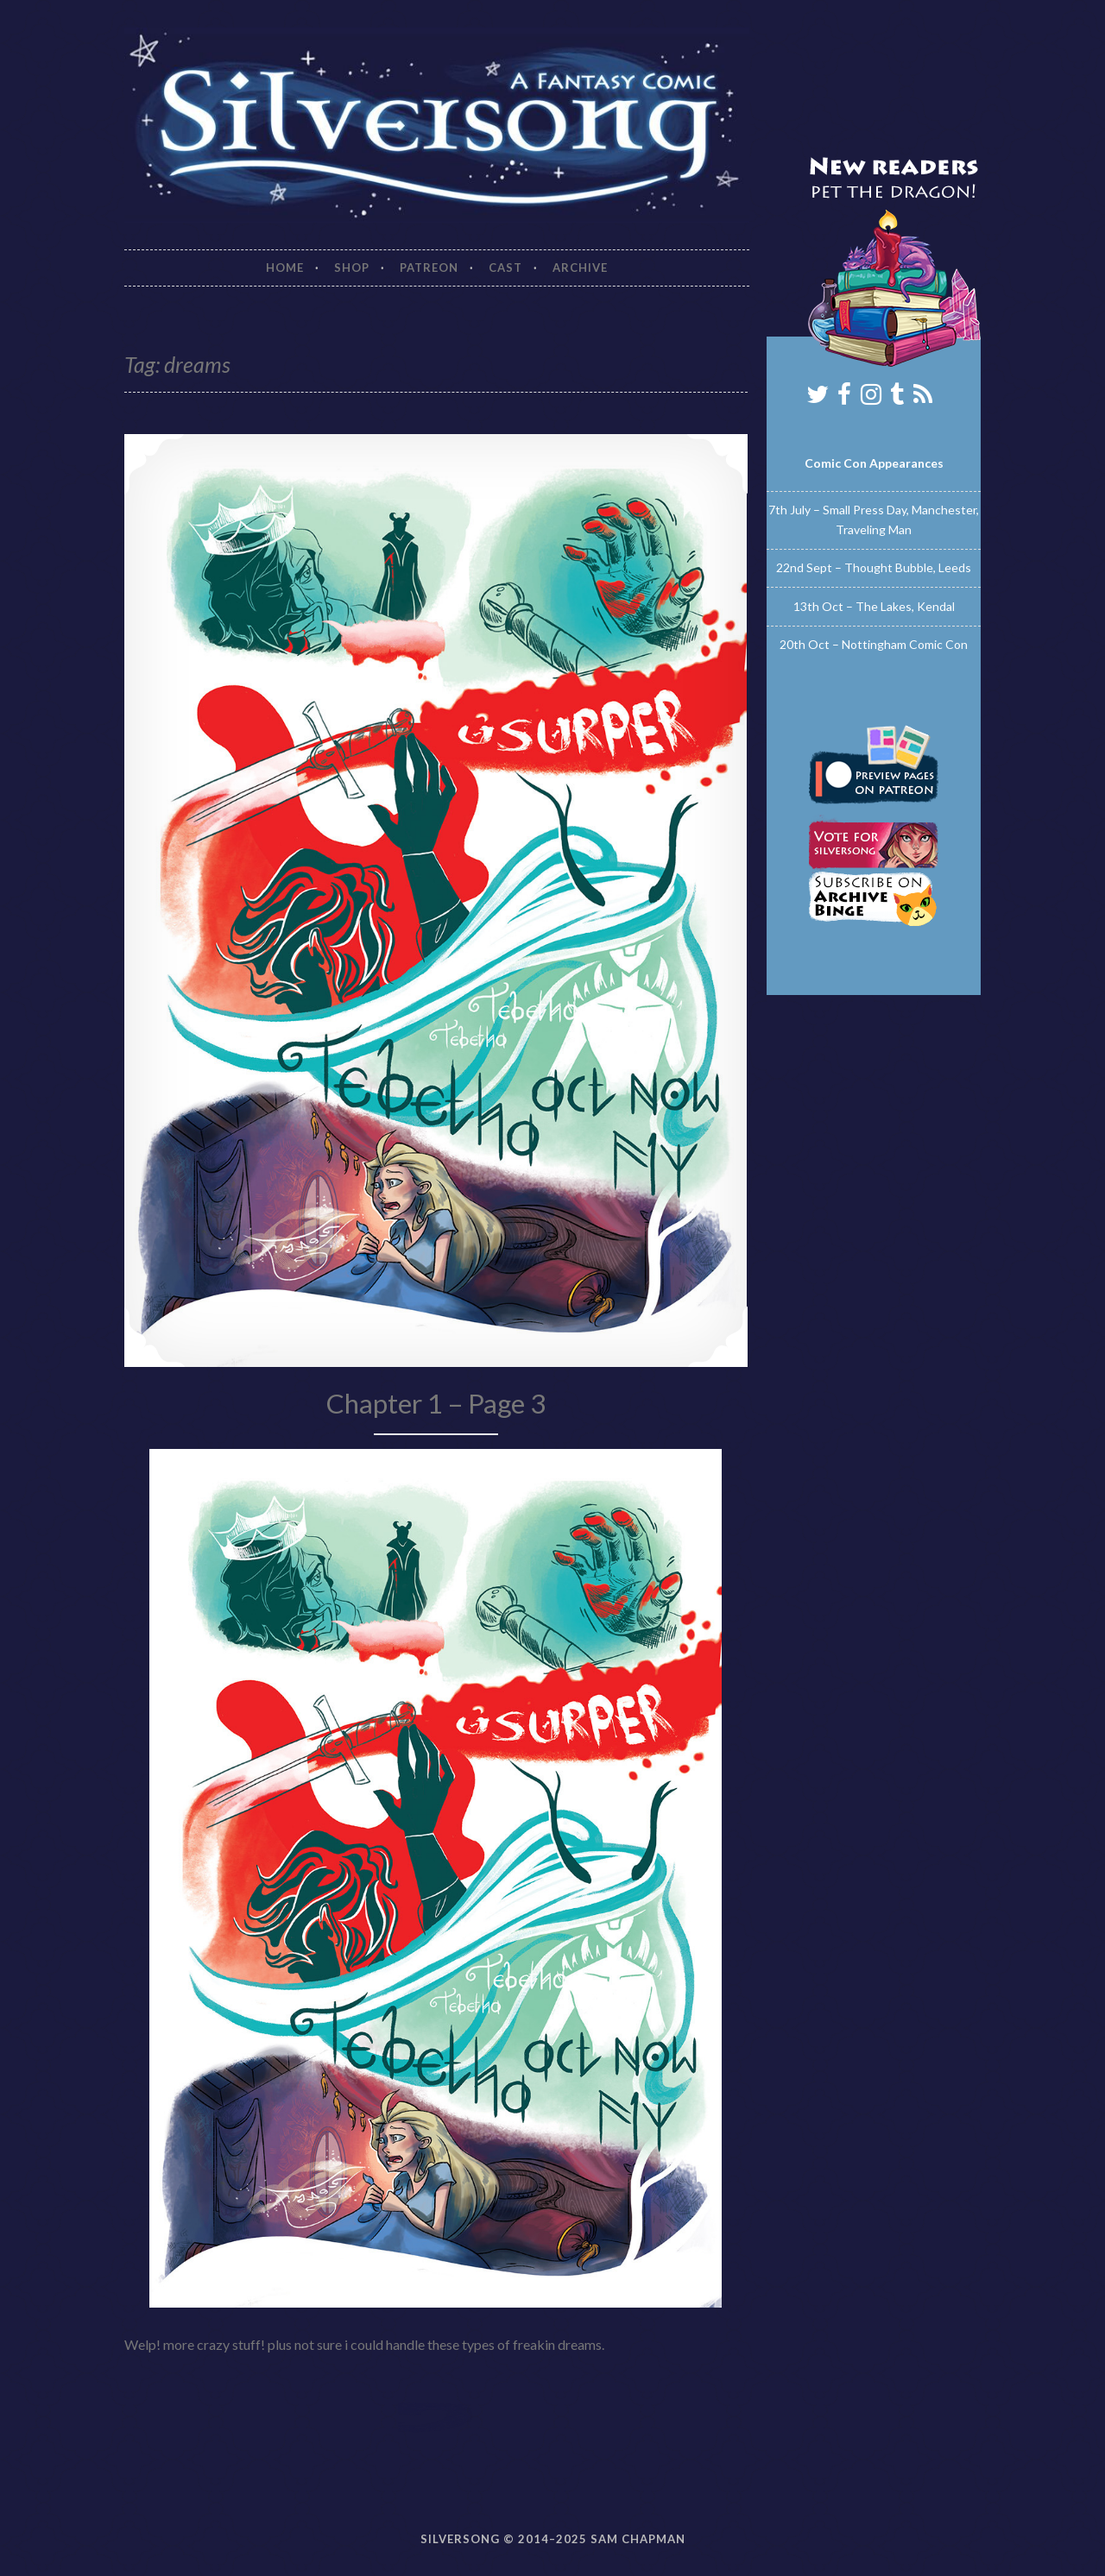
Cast (505, 267)
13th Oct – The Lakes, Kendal (874, 606)
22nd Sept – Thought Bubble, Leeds (873, 567)
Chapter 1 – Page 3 (436, 1403)
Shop (351, 267)
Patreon (429, 267)
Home (285, 267)
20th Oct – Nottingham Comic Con (874, 644)
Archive (580, 267)
